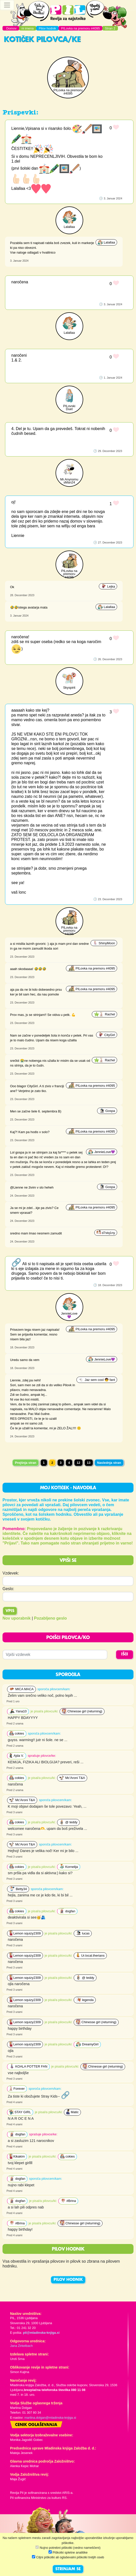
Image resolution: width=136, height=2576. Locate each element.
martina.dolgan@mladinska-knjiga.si (50, 2417)
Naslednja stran (109, 1463)
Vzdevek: (11, 1573)
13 (88, 1463)
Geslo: (8, 1589)
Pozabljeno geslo (50, 1618)
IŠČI (124, 1654)
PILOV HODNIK (68, 2280)
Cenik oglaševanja (36, 2425)
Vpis (10, 1611)
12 (78, 1463)
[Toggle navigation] (7, 5)
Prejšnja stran (25, 1463)
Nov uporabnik (17, 1618)
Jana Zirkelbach (21, 2346)
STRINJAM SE (68, 2569)
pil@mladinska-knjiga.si (41, 2333)
